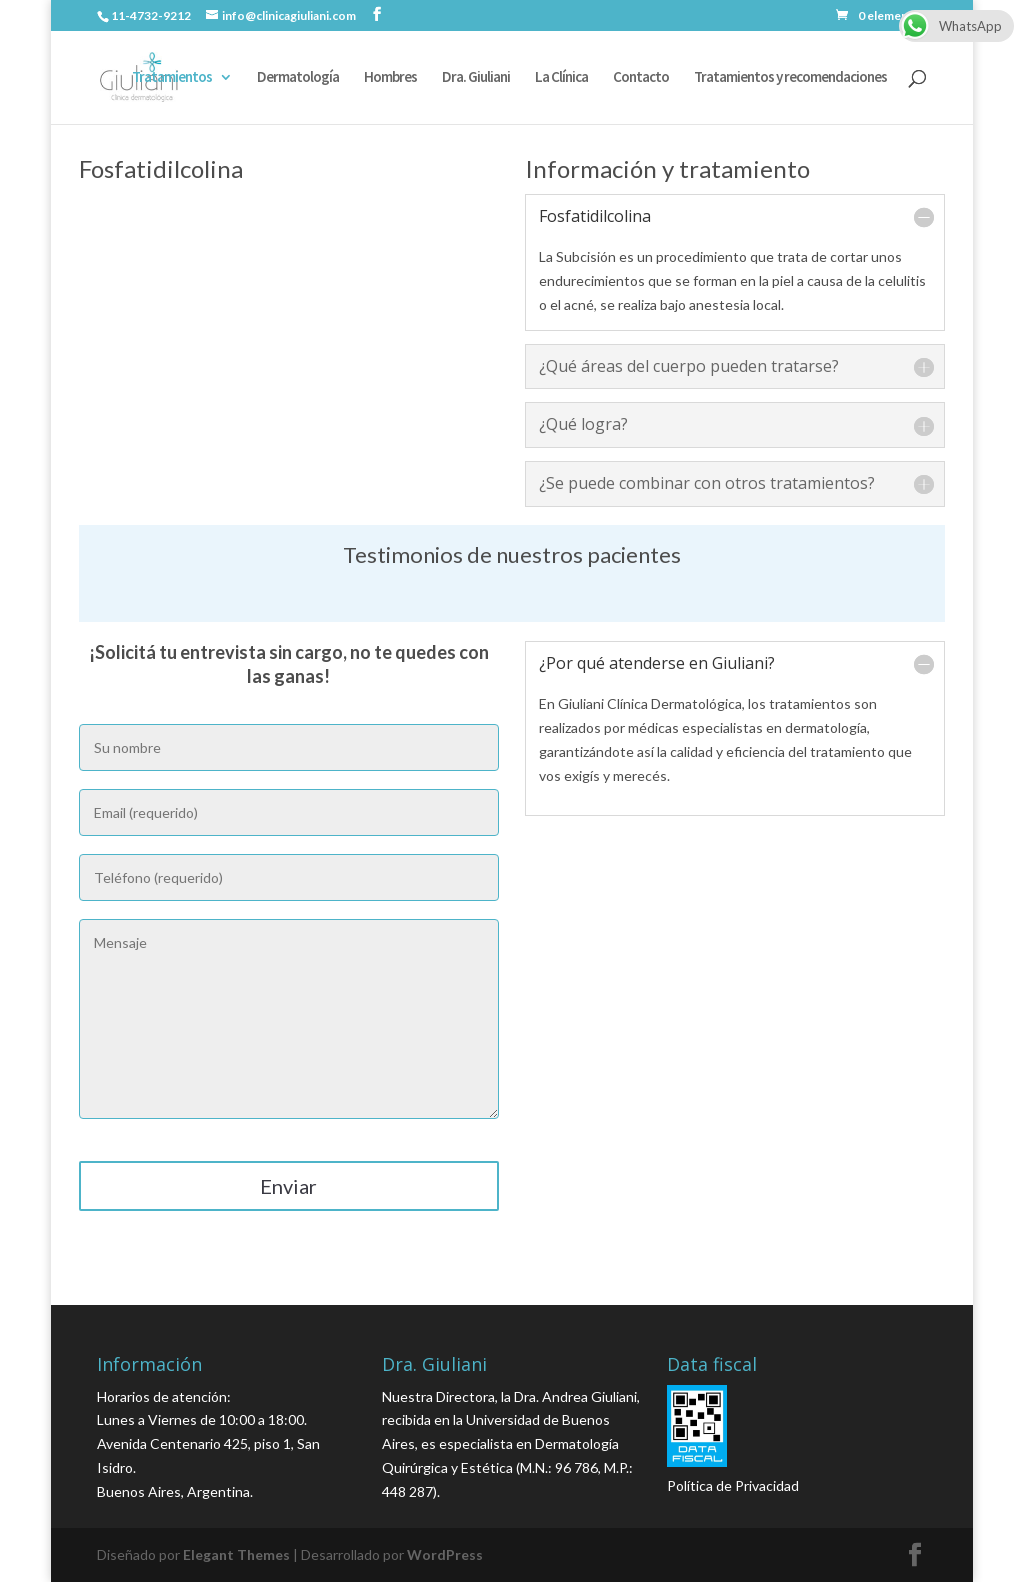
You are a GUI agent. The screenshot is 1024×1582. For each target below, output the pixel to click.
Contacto (641, 78)
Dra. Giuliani (476, 78)
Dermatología (298, 78)
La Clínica (561, 78)
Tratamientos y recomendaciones (790, 78)
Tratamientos (172, 78)
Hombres (390, 78)
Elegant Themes (236, 1554)
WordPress (445, 1554)
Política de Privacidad (733, 1485)
